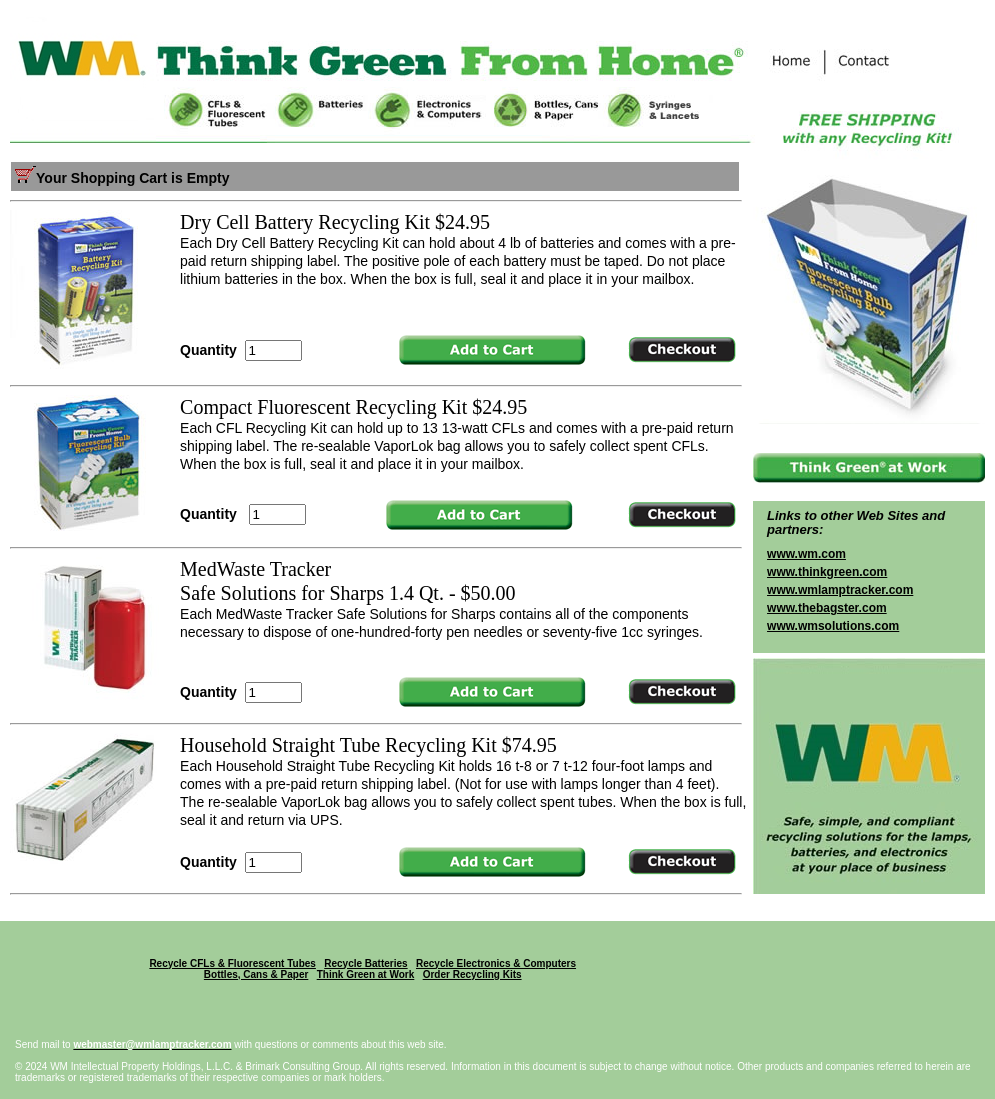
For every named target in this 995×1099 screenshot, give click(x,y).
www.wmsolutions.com (833, 626)
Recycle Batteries (365, 963)
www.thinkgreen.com (827, 572)
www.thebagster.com (827, 608)
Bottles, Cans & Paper (256, 974)
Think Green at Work (366, 974)
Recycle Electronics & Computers (496, 963)
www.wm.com (806, 554)
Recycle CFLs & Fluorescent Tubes (232, 963)
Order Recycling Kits (472, 974)
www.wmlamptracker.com (840, 590)
